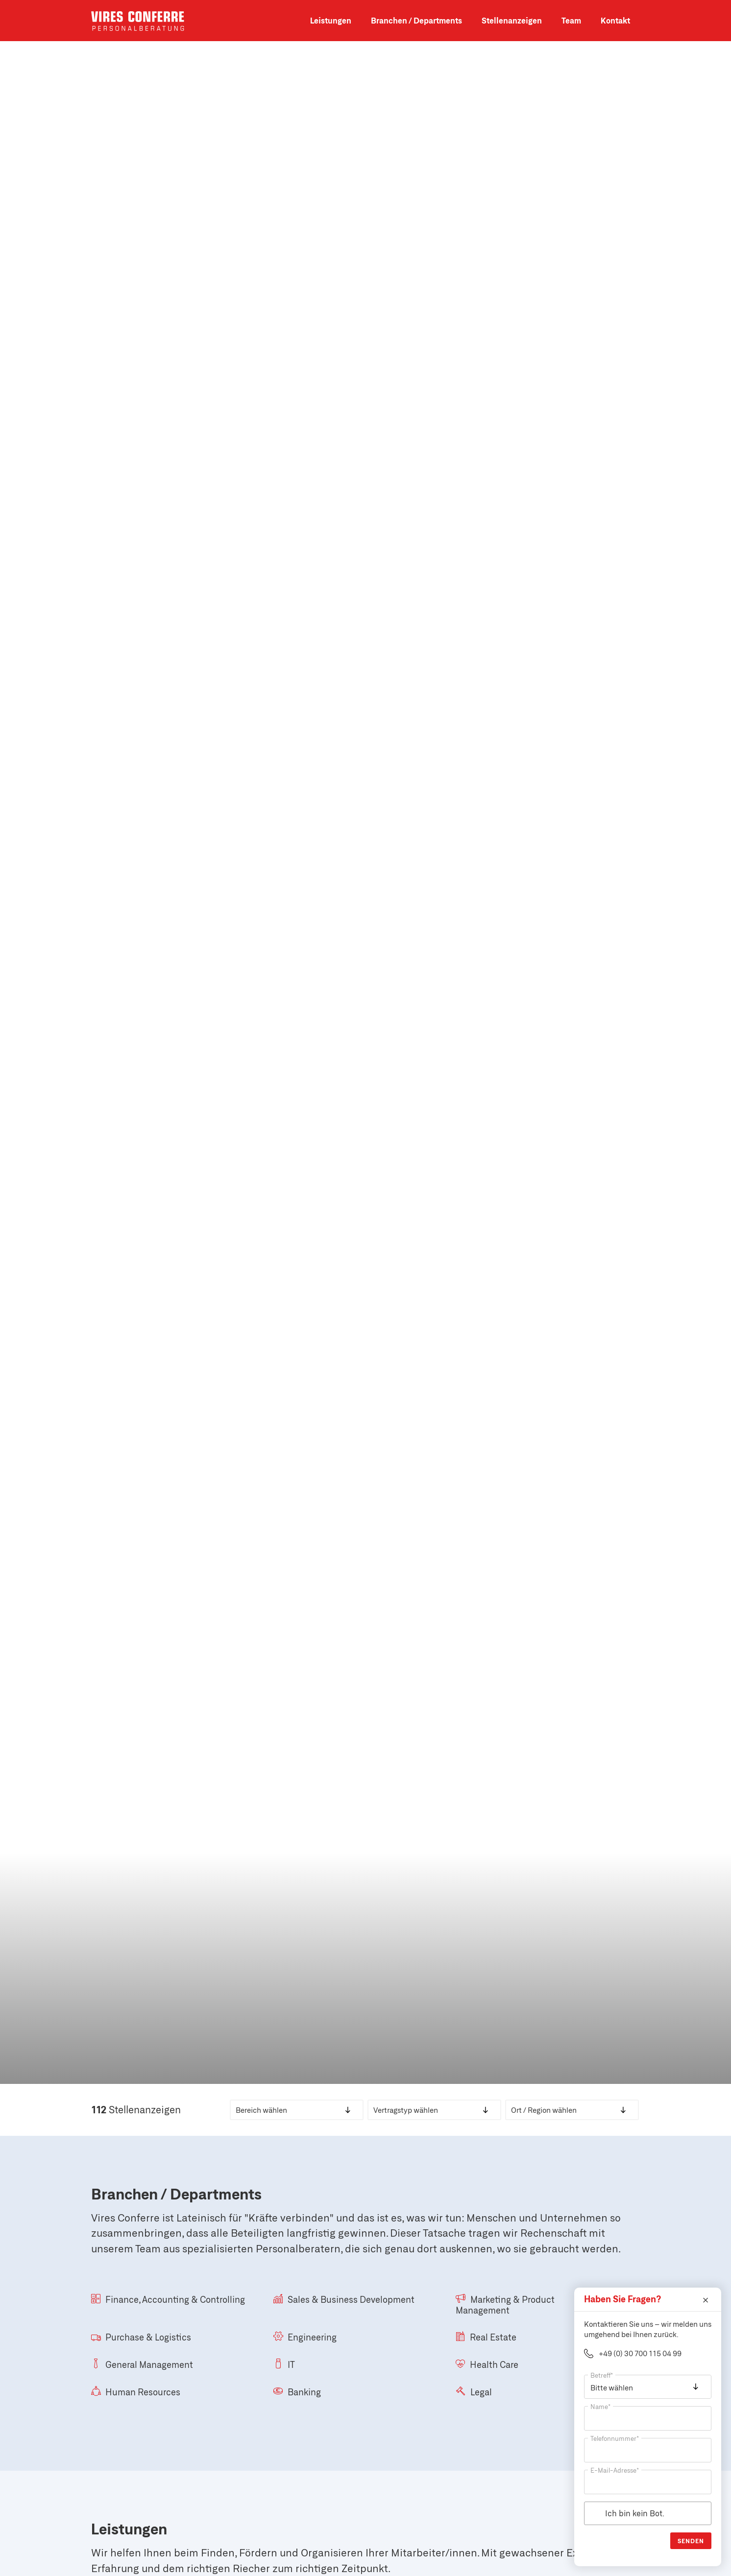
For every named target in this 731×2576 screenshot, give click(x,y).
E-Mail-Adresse (614, 2470)
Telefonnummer (614, 2438)
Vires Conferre (137, 21)
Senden (691, 2540)
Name (600, 2407)
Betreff (601, 2375)
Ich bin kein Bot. (634, 2513)
